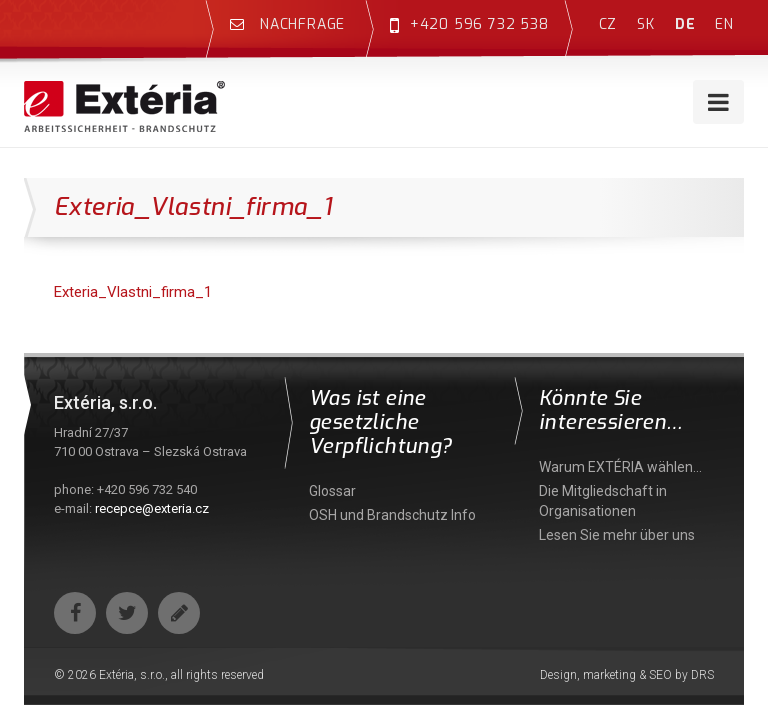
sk (646, 24)
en (724, 24)
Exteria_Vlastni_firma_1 (133, 292)
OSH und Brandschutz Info (392, 515)
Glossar (332, 491)
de (685, 24)
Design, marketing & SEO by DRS (627, 675)
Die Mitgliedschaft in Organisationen (603, 501)
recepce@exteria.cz (152, 508)
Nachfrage (287, 24)
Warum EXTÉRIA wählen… (620, 467)
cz (608, 24)
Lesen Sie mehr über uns (617, 535)
